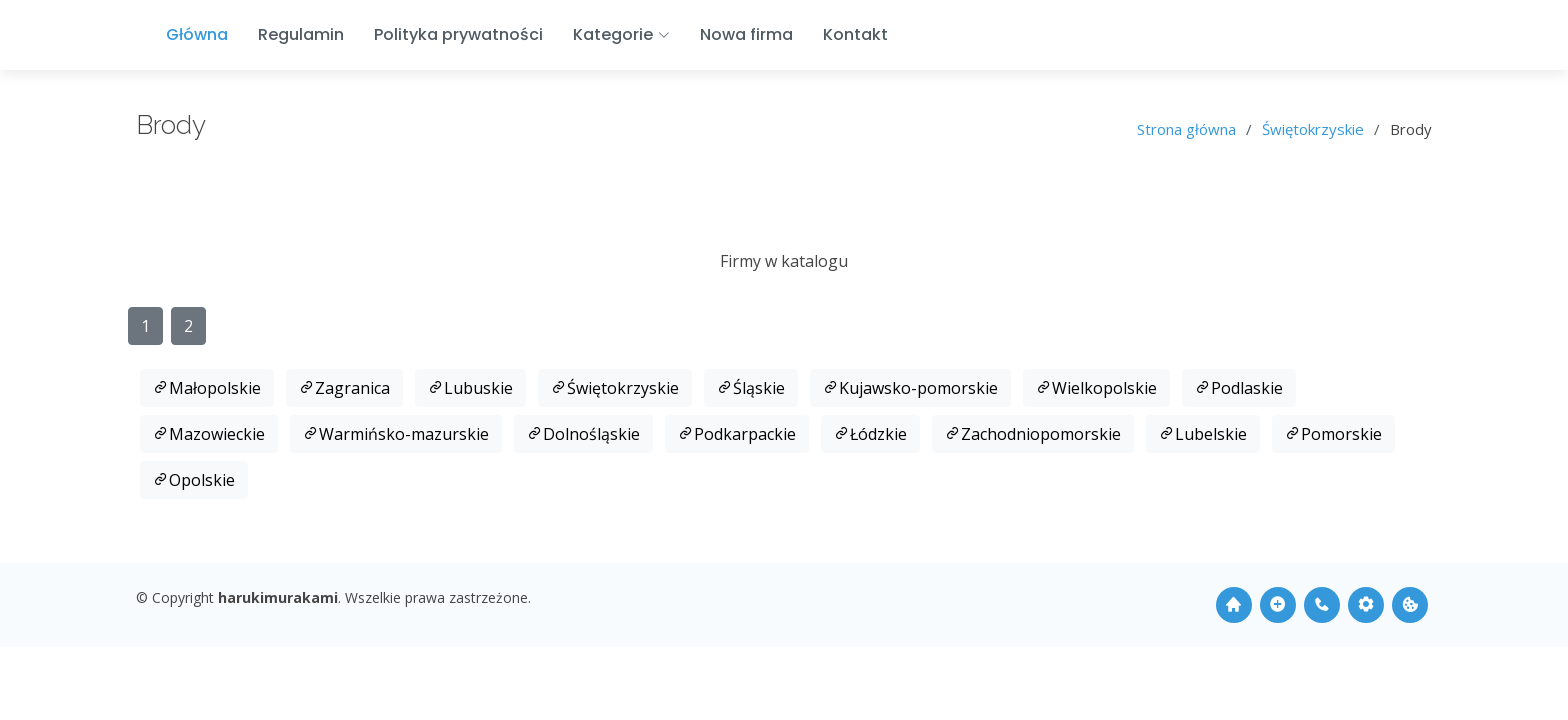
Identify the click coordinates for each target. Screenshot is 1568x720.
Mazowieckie (209, 434)
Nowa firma (746, 34)
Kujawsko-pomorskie (910, 388)
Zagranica (344, 388)
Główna (197, 34)
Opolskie (194, 480)
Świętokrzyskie (1313, 129)
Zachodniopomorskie (1033, 434)
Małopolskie (207, 388)
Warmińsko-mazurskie (396, 434)
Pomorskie (1333, 434)
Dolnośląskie (583, 434)
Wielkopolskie (1096, 388)
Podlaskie (1239, 388)
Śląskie (751, 388)
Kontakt (855, 34)
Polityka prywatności (458, 34)
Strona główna (1186, 129)
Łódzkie (870, 434)
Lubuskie (470, 388)
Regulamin (301, 34)
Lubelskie (1203, 434)
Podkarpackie (737, 434)
